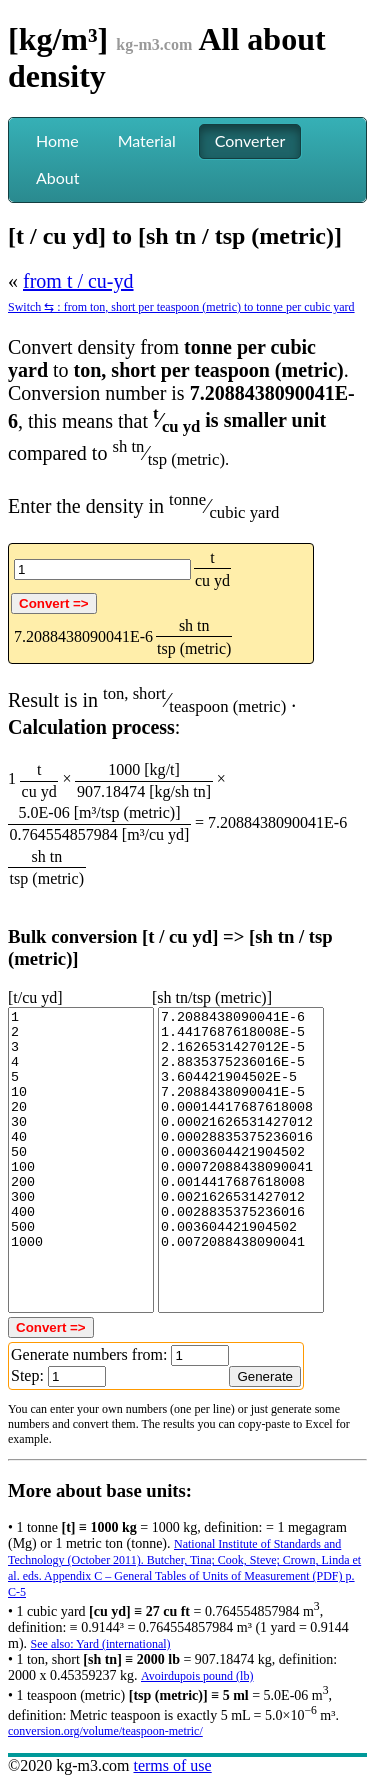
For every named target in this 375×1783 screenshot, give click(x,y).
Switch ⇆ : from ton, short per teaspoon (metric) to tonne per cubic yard (181, 307)
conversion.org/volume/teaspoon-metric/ (105, 1731)
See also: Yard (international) (101, 1644)
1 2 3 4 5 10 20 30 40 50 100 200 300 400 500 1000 (81, 1160)
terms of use (172, 1765)
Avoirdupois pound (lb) (197, 1676)
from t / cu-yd (78, 281)
